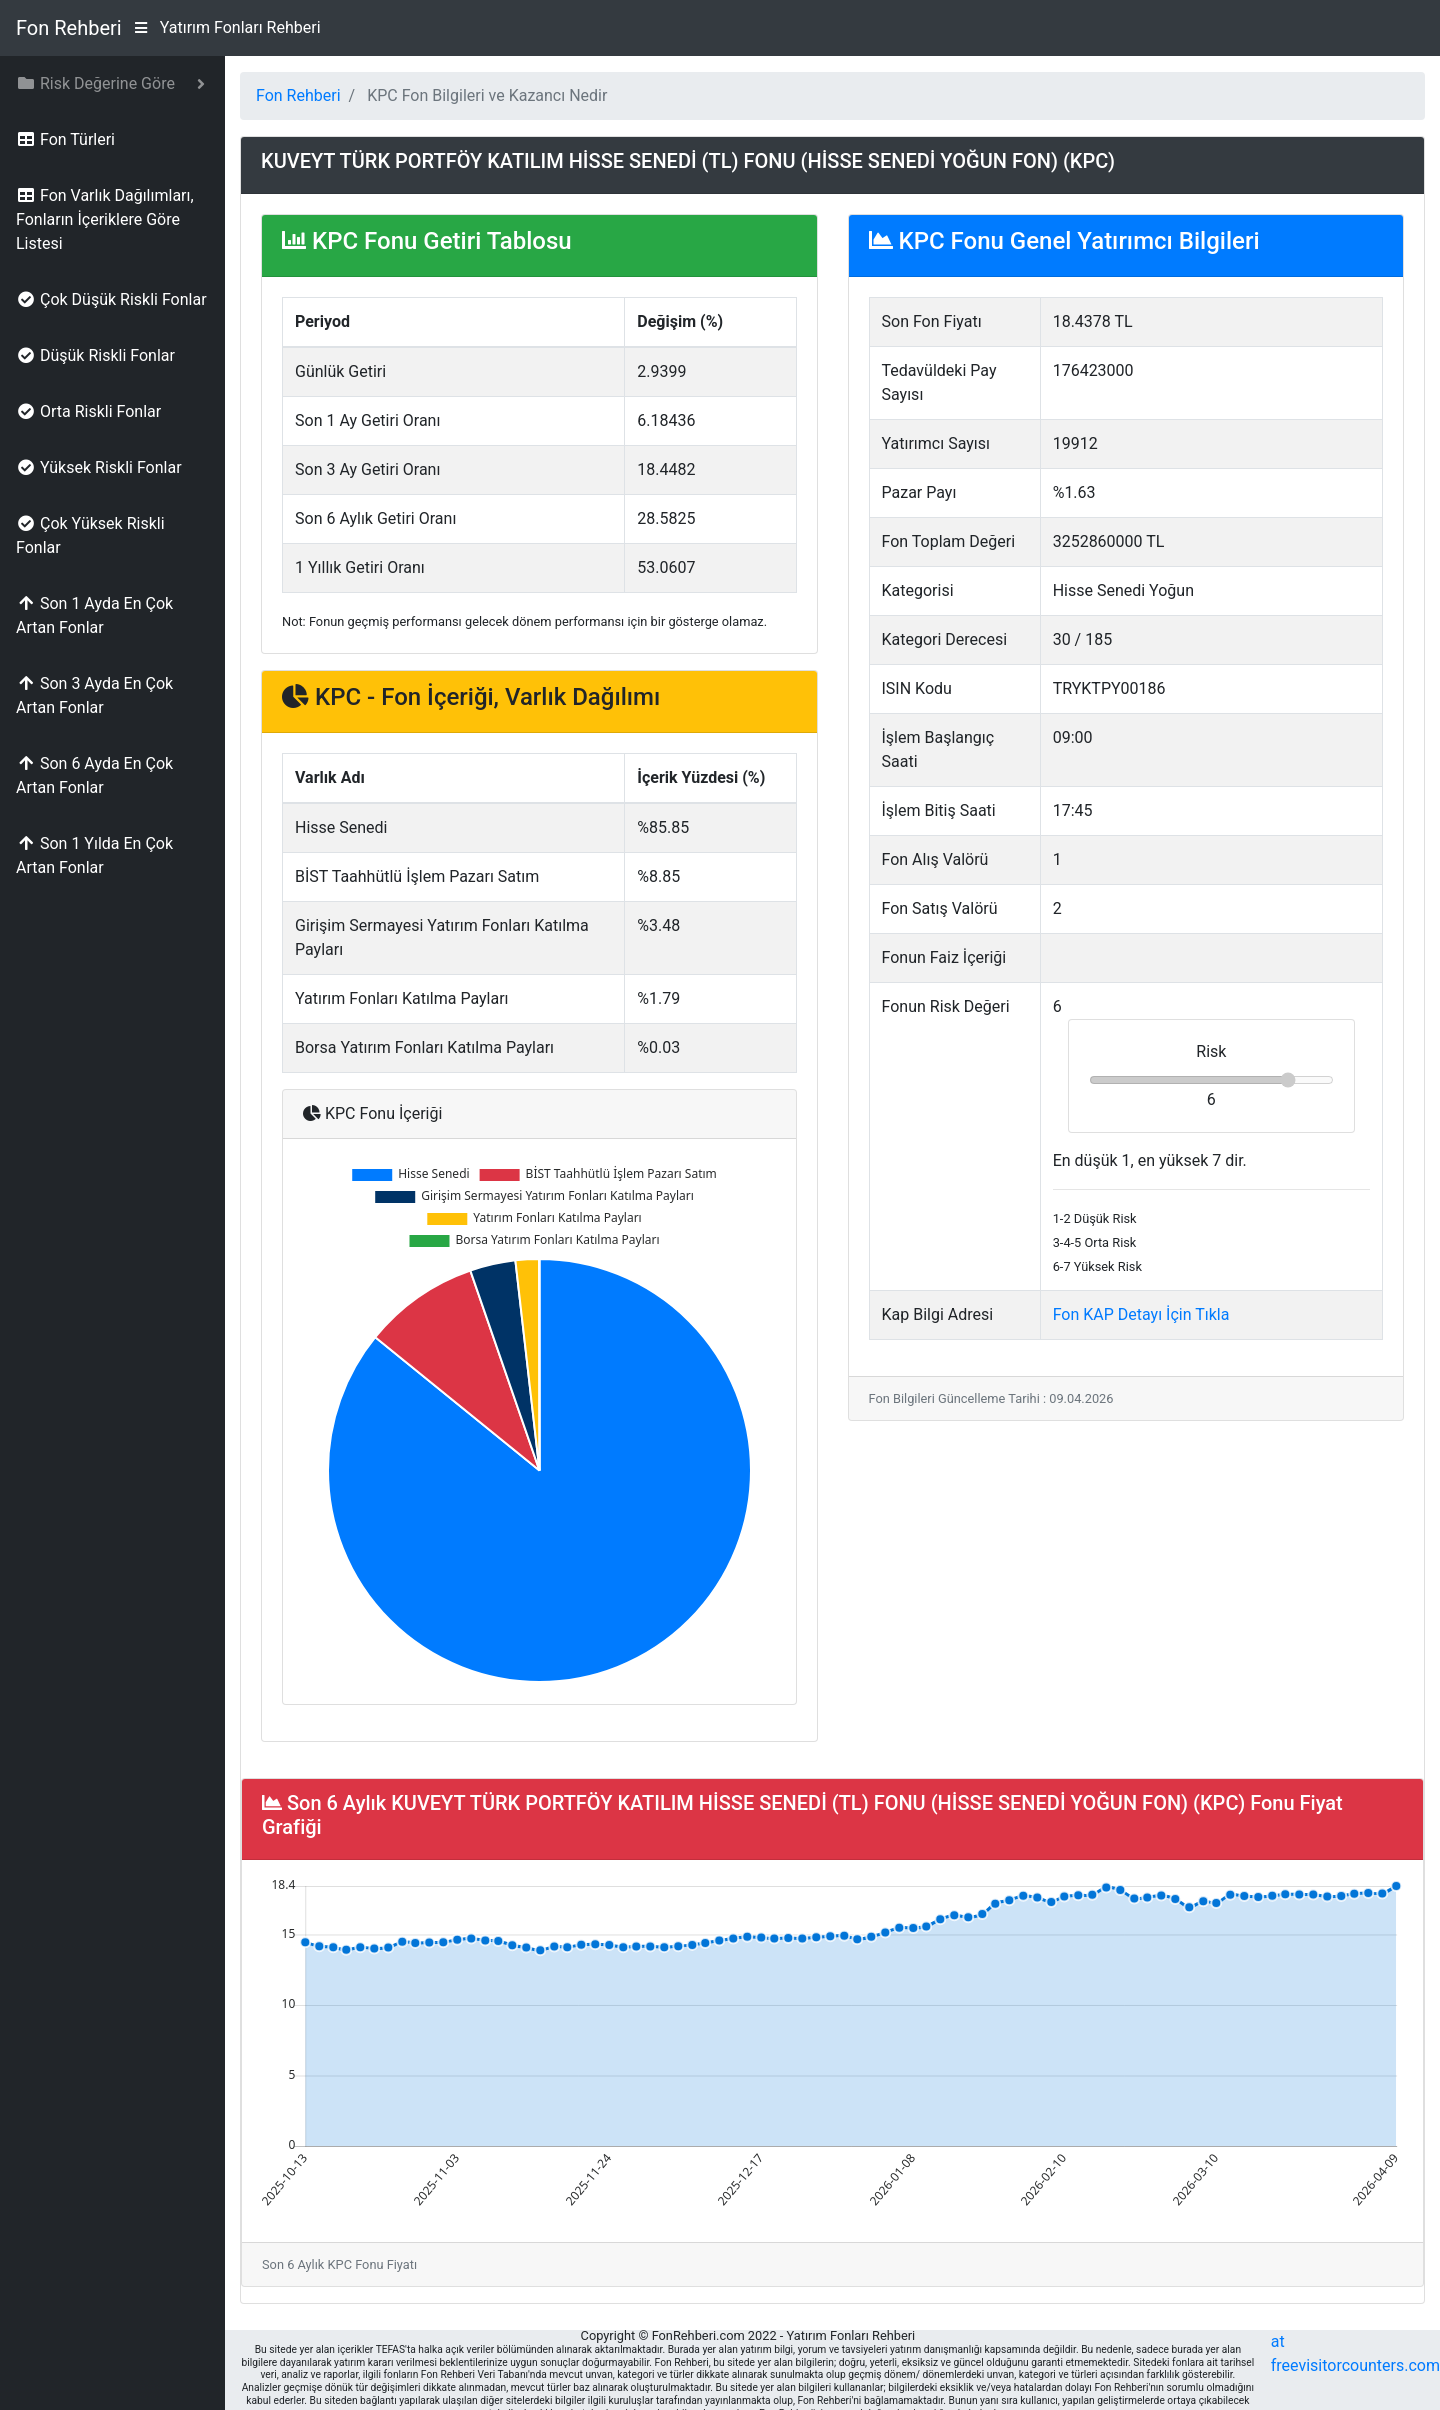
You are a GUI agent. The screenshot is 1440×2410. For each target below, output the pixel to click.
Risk (1211, 1051)
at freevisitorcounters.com (1355, 2353)
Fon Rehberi (69, 28)
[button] (112, 84)
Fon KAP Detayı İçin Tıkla (1141, 1314)
